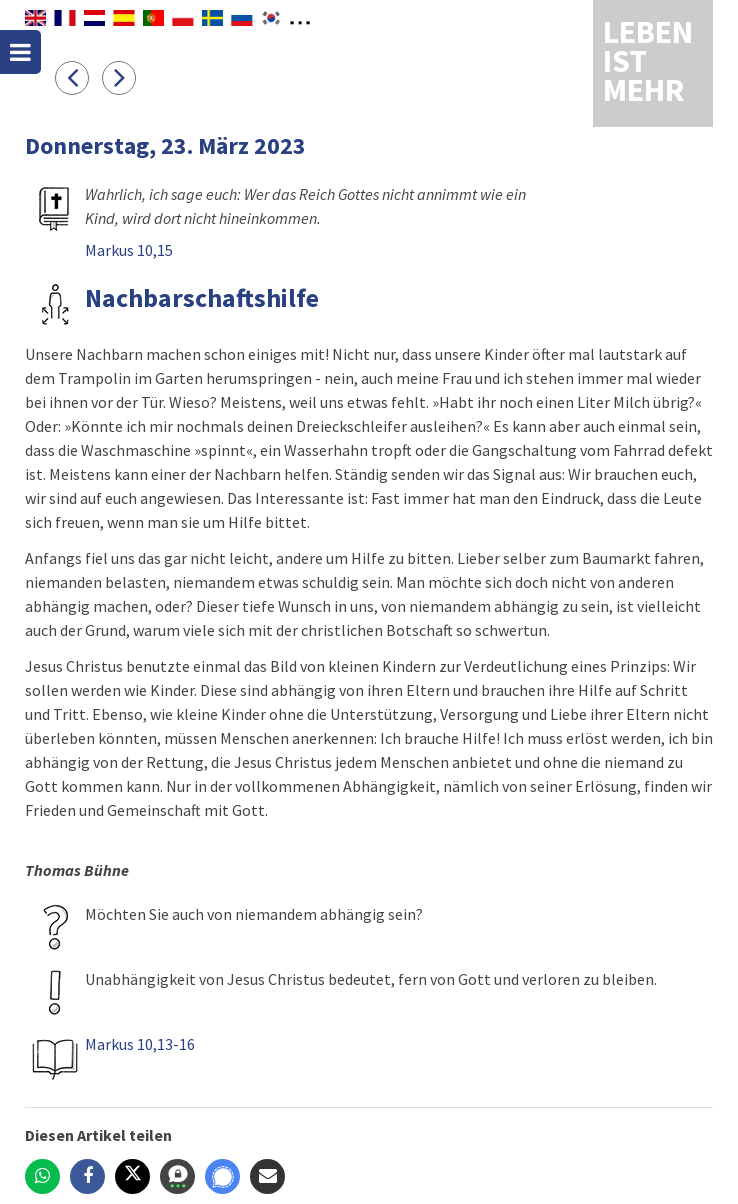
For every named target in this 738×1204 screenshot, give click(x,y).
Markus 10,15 (129, 250)
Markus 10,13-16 (140, 1044)
